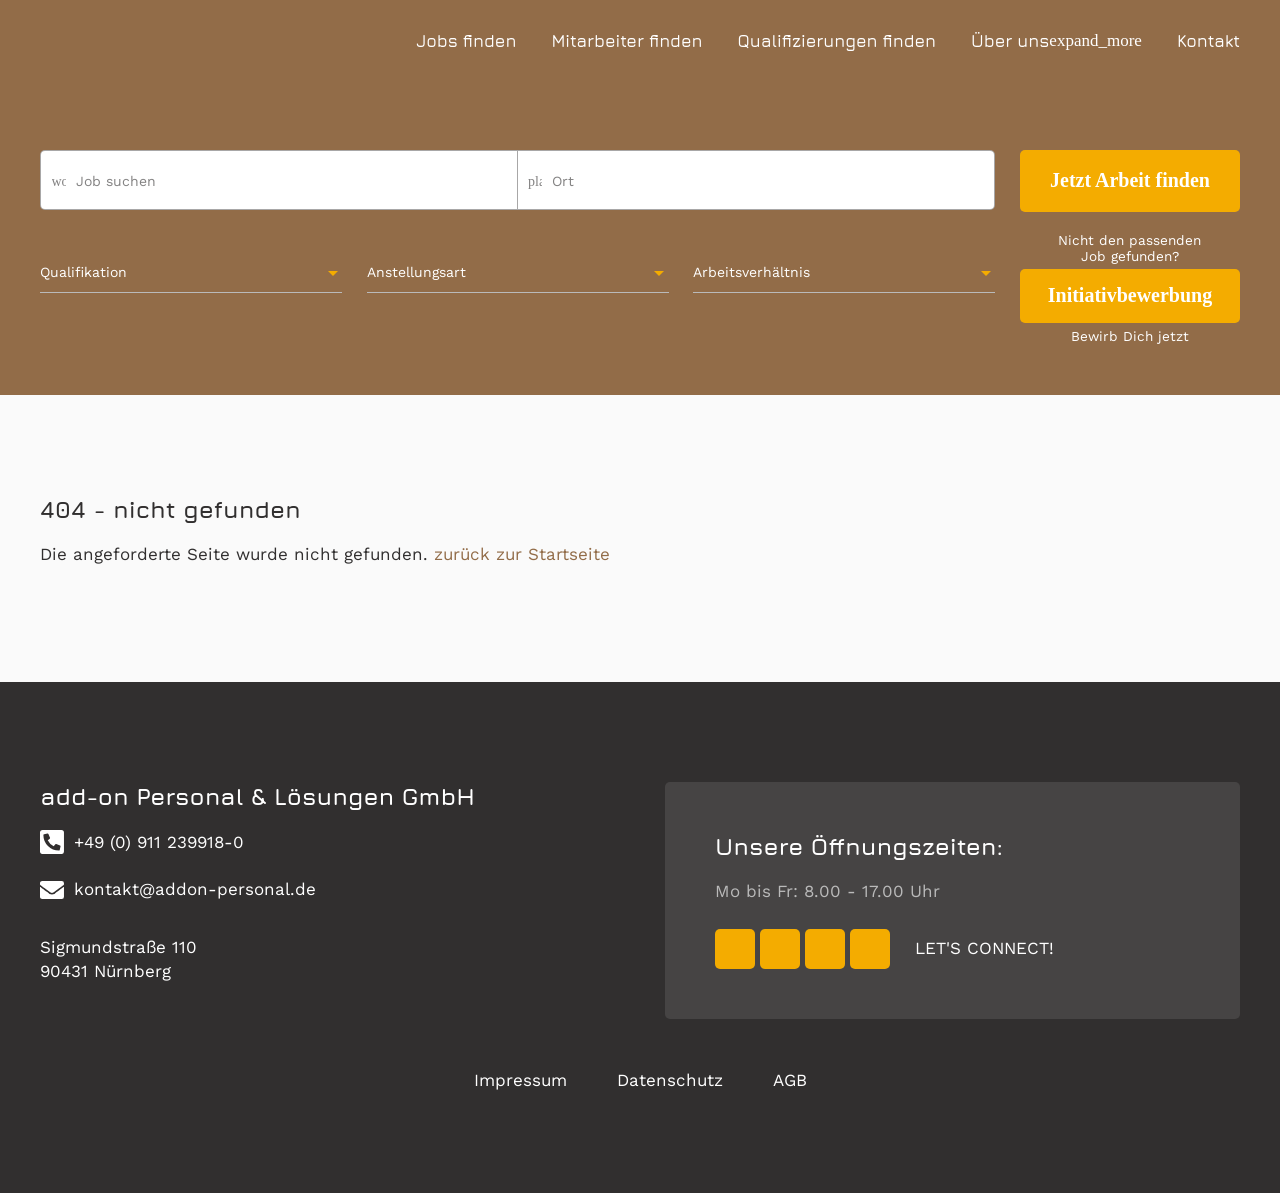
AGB (790, 1080)
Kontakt (1208, 41)
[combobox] (756, 189)
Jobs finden (466, 41)
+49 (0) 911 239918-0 (142, 842)
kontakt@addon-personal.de (178, 890)
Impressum (520, 1080)
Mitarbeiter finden (626, 41)
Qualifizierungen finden (836, 41)
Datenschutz (670, 1080)
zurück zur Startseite (522, 554)
